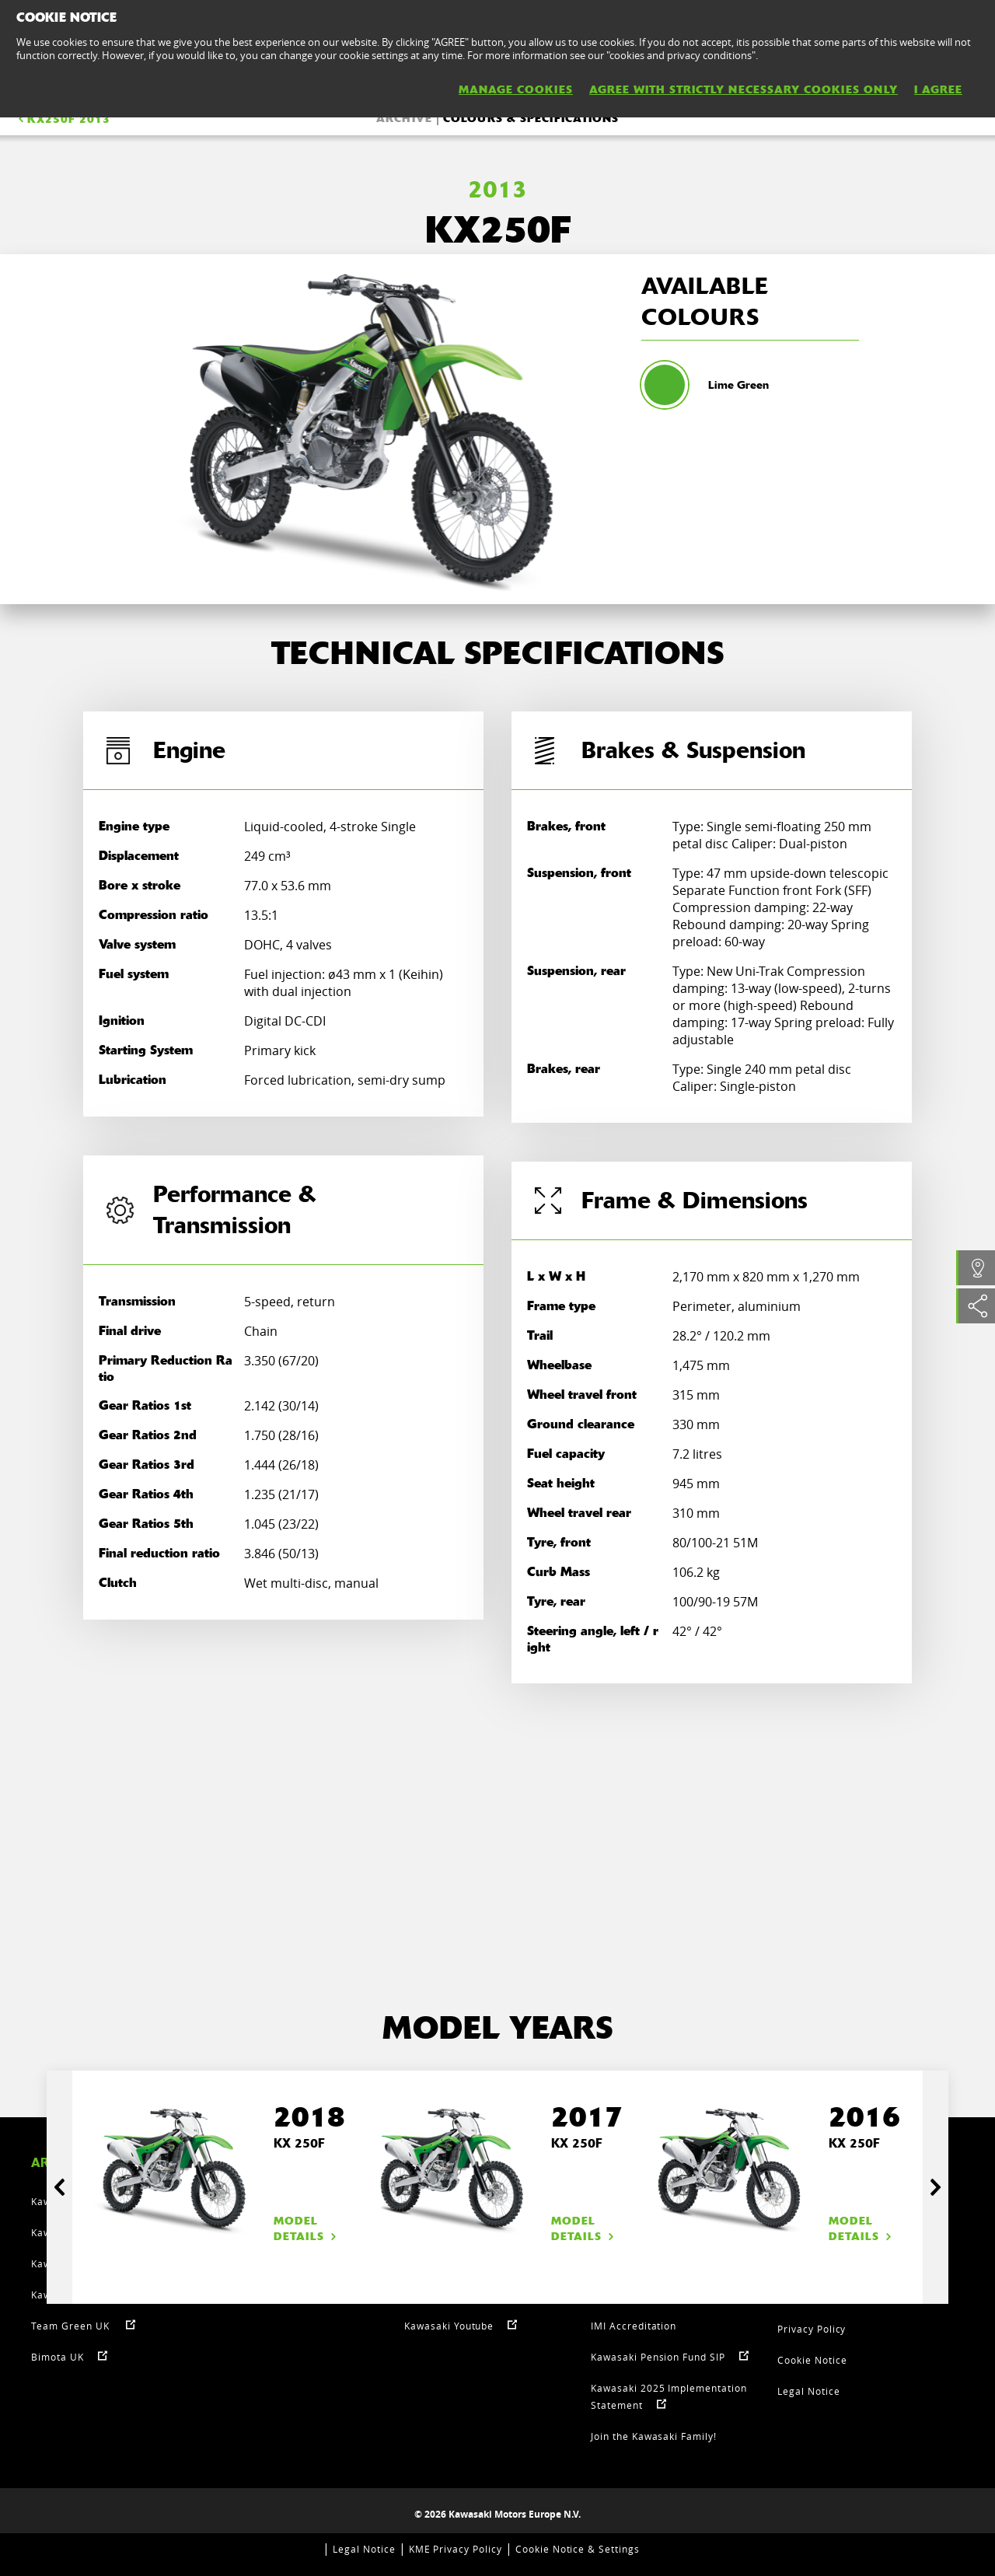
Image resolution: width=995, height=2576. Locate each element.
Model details (307, 2228)
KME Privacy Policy (455, 2549)
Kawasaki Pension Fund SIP (658, 2357)
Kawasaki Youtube (449, 2325)
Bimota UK (57, 2357)
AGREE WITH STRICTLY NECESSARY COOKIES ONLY (743, 89)
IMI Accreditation (633, 2325)
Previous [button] (59, 2187)
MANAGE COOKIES (516, 89)
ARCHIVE (404, 118)
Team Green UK (71, 2325)
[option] (369, 429)
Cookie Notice (812, 2360)
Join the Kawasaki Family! (654, 2436)
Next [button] (935, 2187)
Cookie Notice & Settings (577, 2549)
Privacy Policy (811, 2329)
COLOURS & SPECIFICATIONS (531, 118)
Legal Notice (808, 2391)
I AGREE (938, 89)
